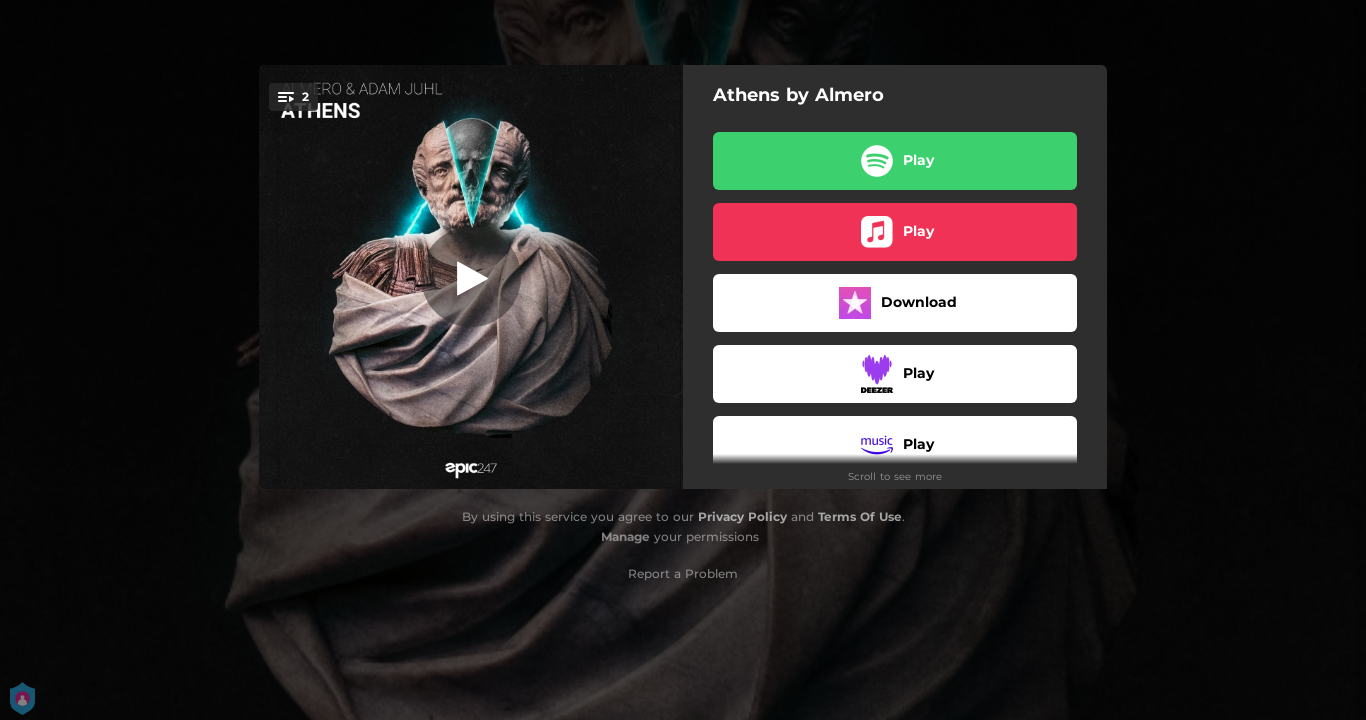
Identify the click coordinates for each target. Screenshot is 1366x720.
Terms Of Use (860, 516)
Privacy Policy (742, 516)
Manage (625, 536)
